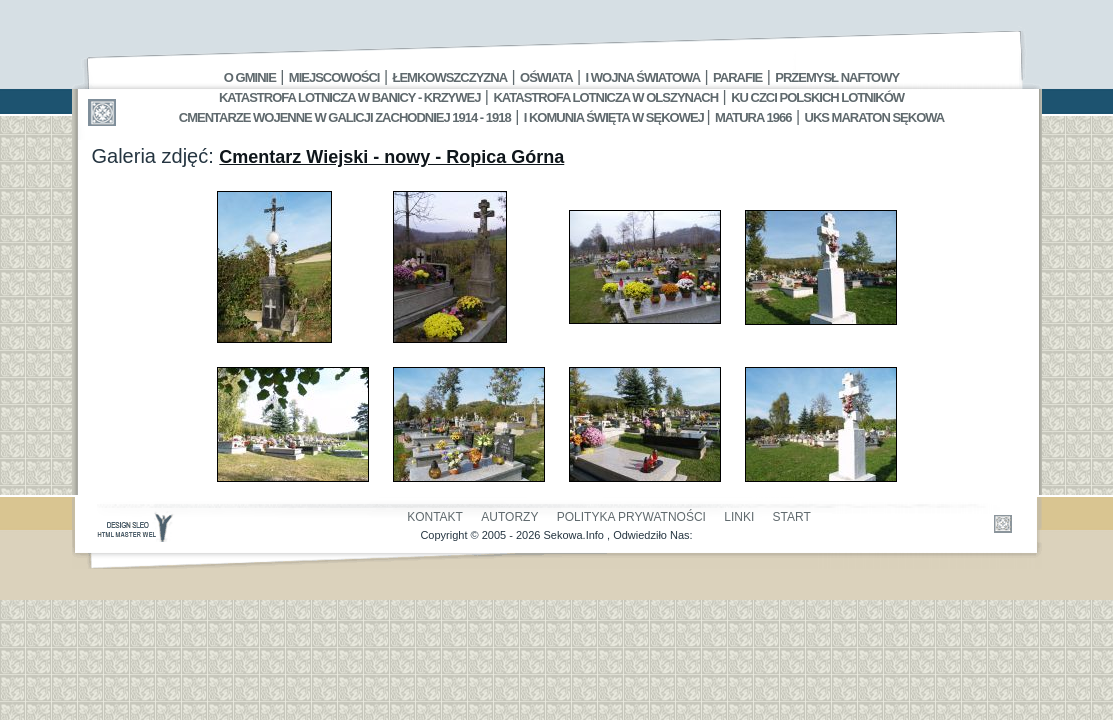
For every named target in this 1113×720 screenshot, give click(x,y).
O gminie (250, 77)
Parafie (737, 77)
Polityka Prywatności (631, 517)
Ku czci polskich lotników (817, 97)
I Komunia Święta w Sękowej (615, 117)
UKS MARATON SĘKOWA (875, 117)
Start (792, 517)
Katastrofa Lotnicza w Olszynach (605, 97)
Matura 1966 (753, 117)
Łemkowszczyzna (449, 77)
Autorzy (509, 517)
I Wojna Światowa (643, 77)
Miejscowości (334, 77)
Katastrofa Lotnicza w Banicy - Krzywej (349, 97)
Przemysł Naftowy (837, 77)
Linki (739, 517)
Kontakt (435, 517)
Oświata (546, 77)
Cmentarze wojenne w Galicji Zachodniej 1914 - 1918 (345, 117)
